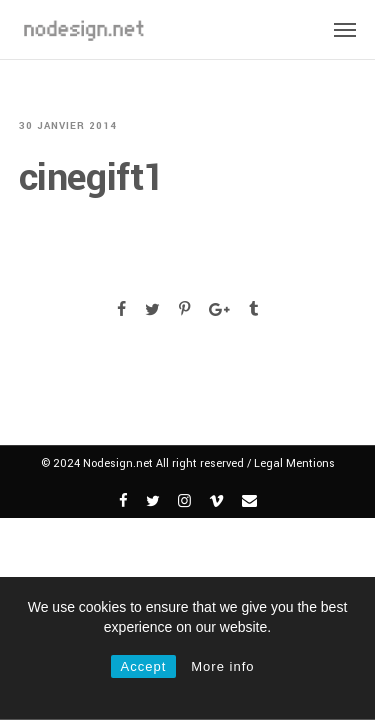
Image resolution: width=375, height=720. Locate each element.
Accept (144, 666)
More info (222, 666)
